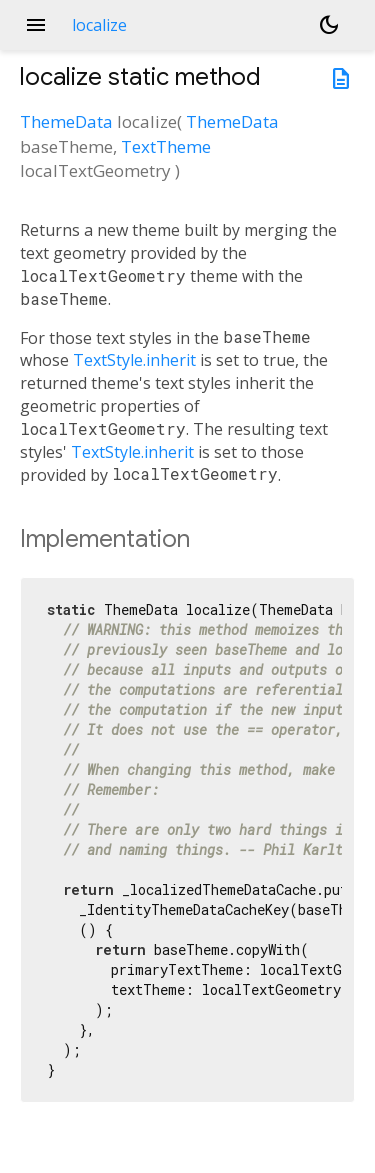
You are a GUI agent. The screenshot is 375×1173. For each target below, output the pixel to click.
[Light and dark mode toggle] (329, 25)
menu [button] (36, 25)
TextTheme (166, 146)
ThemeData (66, 121)
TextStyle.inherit (134, 360)
